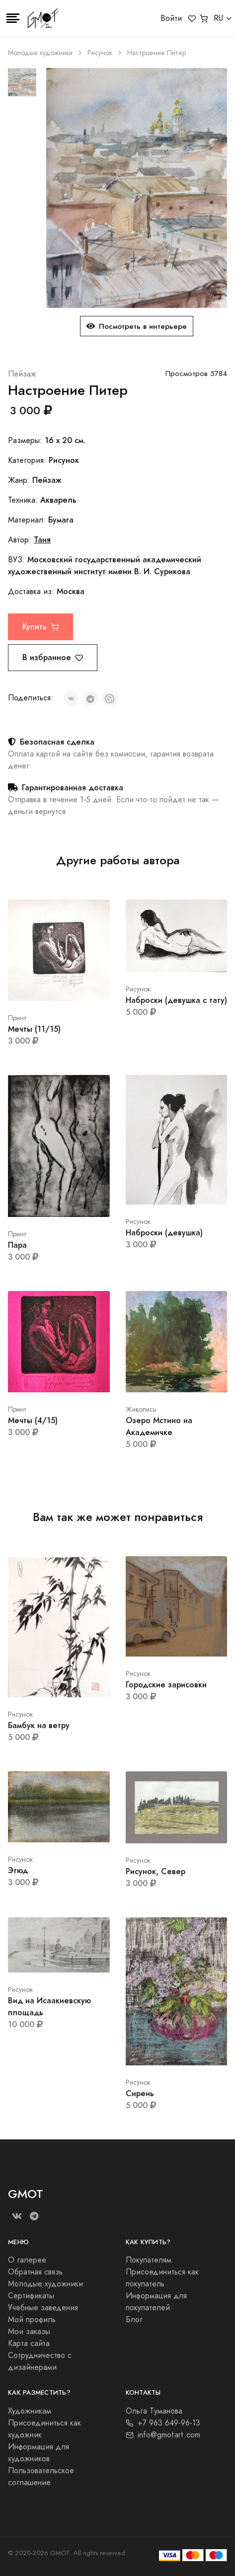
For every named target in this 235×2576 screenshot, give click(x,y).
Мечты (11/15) (34, 1029)
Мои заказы (29, 2331)
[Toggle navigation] (13, 18)
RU (218, 18)
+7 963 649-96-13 (163, 2423)
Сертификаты (31, 2295)
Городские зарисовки (166, 1684)
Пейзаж (22, 374)
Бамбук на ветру (39, 1725)
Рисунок (99, 53)
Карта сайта (29, 2343)
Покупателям (148, 2260)
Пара (17, 1245)
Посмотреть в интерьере (136, 326)
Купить (40, 626)
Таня (42, 539)
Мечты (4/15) (33, 1420)
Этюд (18, 1870)
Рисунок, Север (155, 1871)
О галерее (27, 2260)
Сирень (140, 2093)
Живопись (141, 1409)
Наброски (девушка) (164, 1232)
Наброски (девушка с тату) (176, 1000)
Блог (134, 2319)
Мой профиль (32, 2319)
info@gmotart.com (163, 2434)
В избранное (52, 657)
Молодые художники (40, 53)
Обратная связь (35, 2272)
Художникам (29, 2411)
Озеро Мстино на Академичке (159, 1426)
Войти (171, 18)
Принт (17, 1018)
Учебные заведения (43, 2307)
